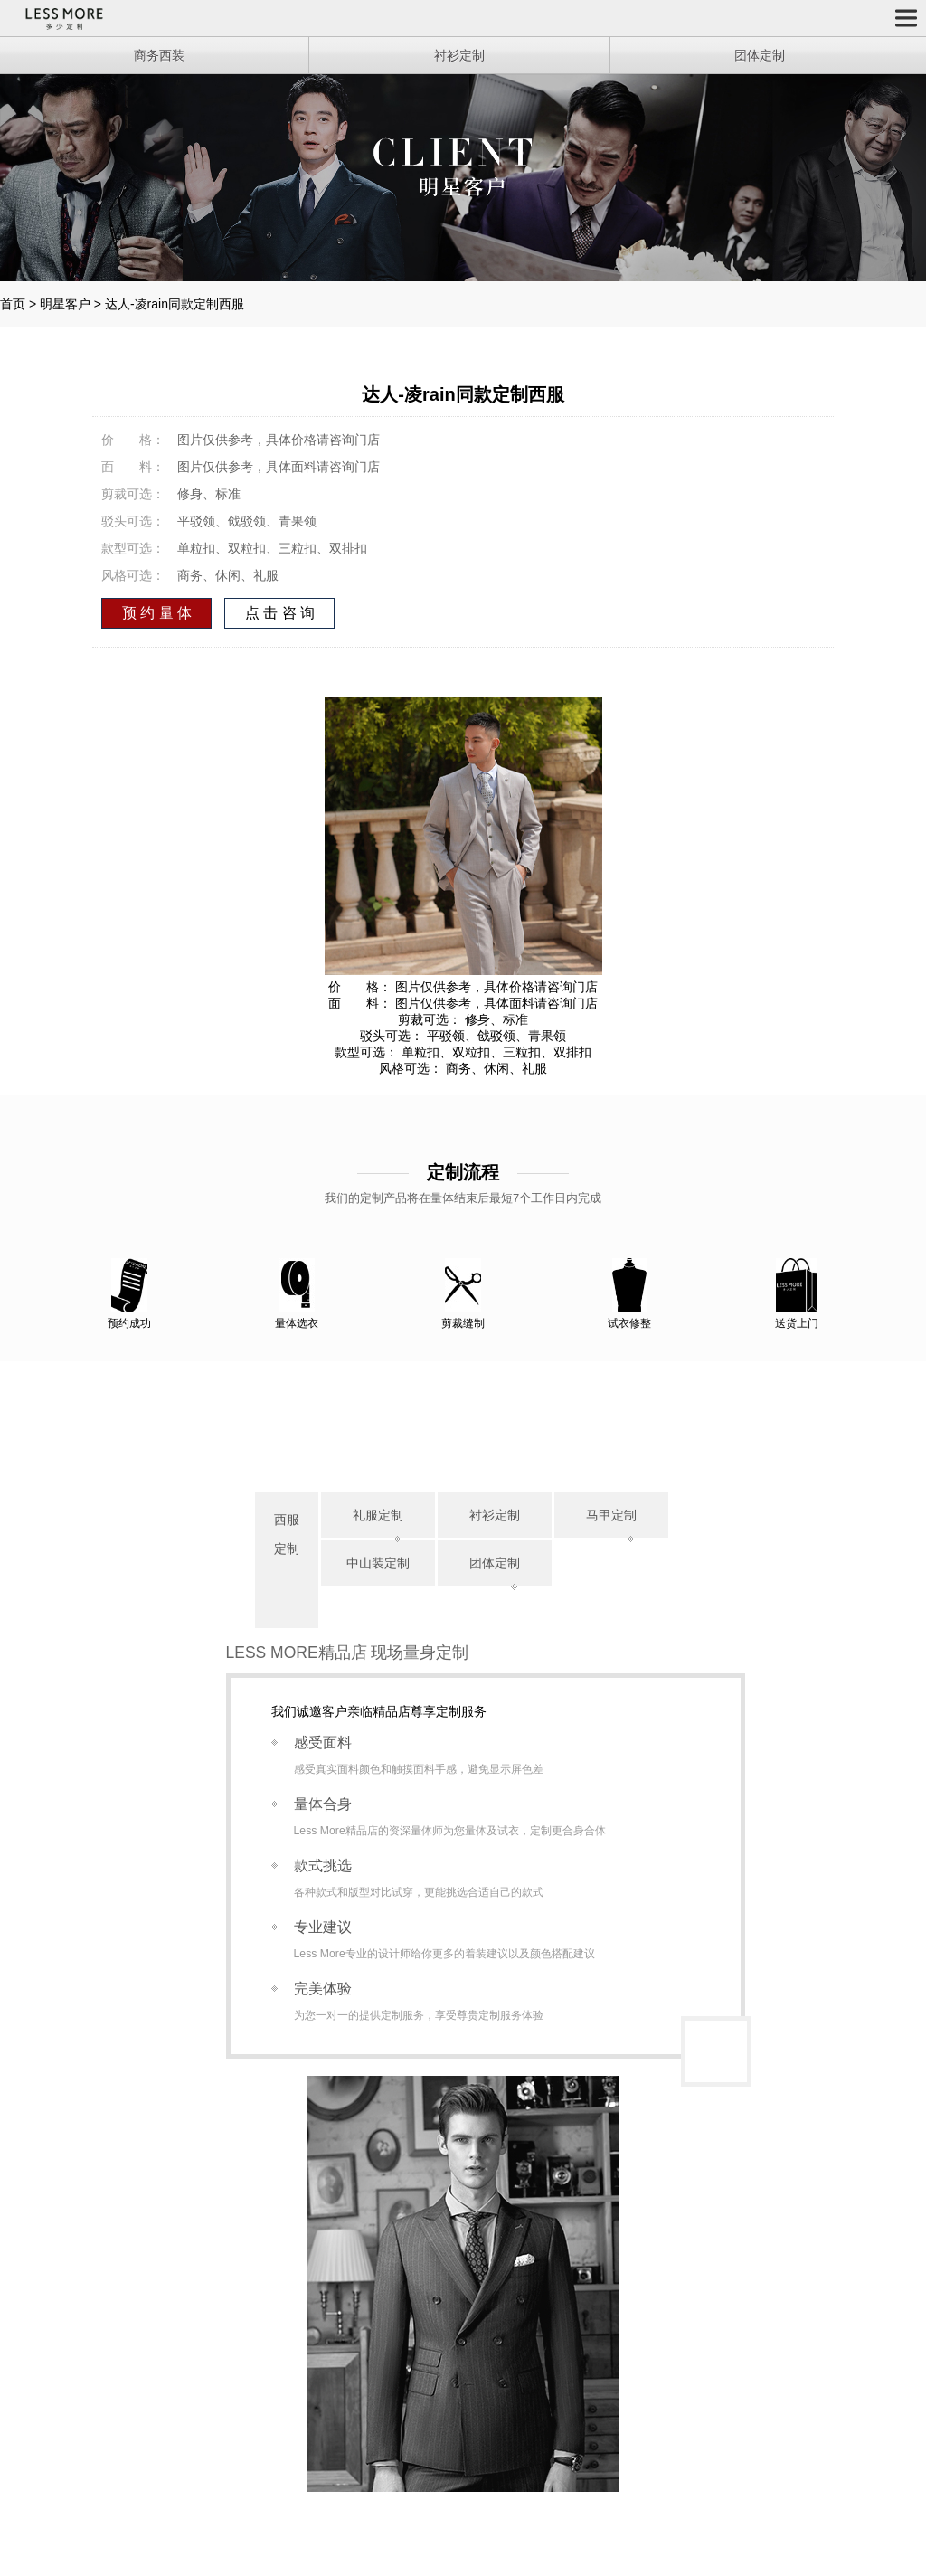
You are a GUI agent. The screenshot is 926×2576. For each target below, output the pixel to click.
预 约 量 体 (157, 612)
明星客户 (65, 304)
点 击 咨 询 (280, 612)
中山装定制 (378, 1563)
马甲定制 (611, 1515)
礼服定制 (378, 1515)
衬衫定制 (494, 1515)
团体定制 (494, 1563)
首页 (12, 304)
